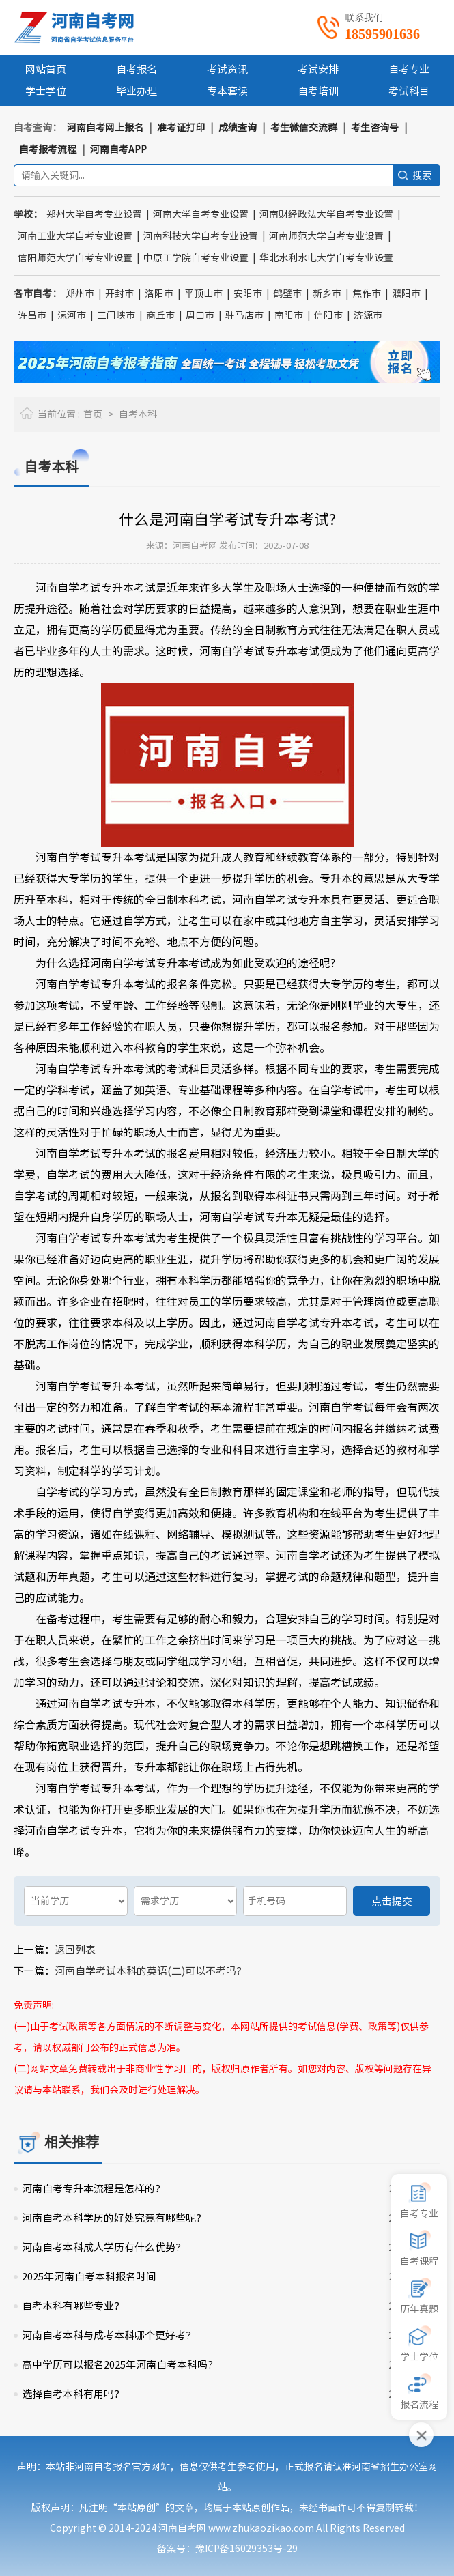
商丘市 (160, 315)
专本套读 (227, 91)
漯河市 (71, 315)
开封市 (119, 293)
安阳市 (247, 293)
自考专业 (408, 69)
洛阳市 (159, 293)
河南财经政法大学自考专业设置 (326, 214)
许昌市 (32, 315)
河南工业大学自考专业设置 (75, 236)
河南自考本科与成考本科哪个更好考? (106, 2335)
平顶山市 (203, 293)
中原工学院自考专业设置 (196, 258)
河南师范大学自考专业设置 (326, 236)
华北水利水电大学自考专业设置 (326, 258)
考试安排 (318, 69)
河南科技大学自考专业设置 (200, 236)
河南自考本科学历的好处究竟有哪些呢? (111, 2218)
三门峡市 (116, 315)
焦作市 (366, 293)
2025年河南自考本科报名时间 (89, 2277)
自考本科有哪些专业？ (73, 2306)
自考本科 (138, 414)
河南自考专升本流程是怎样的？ (93, 2189)
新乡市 (327, 293)
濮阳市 (406, 293)
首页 (92, 414)
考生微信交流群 (303, 127)
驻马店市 (244, 315)
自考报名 (136, 69)
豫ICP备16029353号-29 (246, 2548)
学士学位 (45, 91)
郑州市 (80, 293)
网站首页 (45, 69)
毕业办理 (136, 91)
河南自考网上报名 (105, 127)
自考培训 (318, 91)
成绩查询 (237, 127)
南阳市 (288, 315)
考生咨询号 (375, 127)
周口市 (200, 315)
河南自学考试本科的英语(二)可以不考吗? (148, 1971)
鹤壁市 (287, 293)
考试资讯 (227, 69)
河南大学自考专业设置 (201, 214)
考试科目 (408, 91)
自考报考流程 (47, 149)
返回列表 (75, 1950)
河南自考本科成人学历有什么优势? (101, 2247)
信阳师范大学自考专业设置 (75, 258)
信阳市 (328, 315)
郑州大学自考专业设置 (94, 214)
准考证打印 (181, 127)
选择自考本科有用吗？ (73, 2394)
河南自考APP (118, 149)
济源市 (368, 315)
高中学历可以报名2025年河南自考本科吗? (117, 2365)
